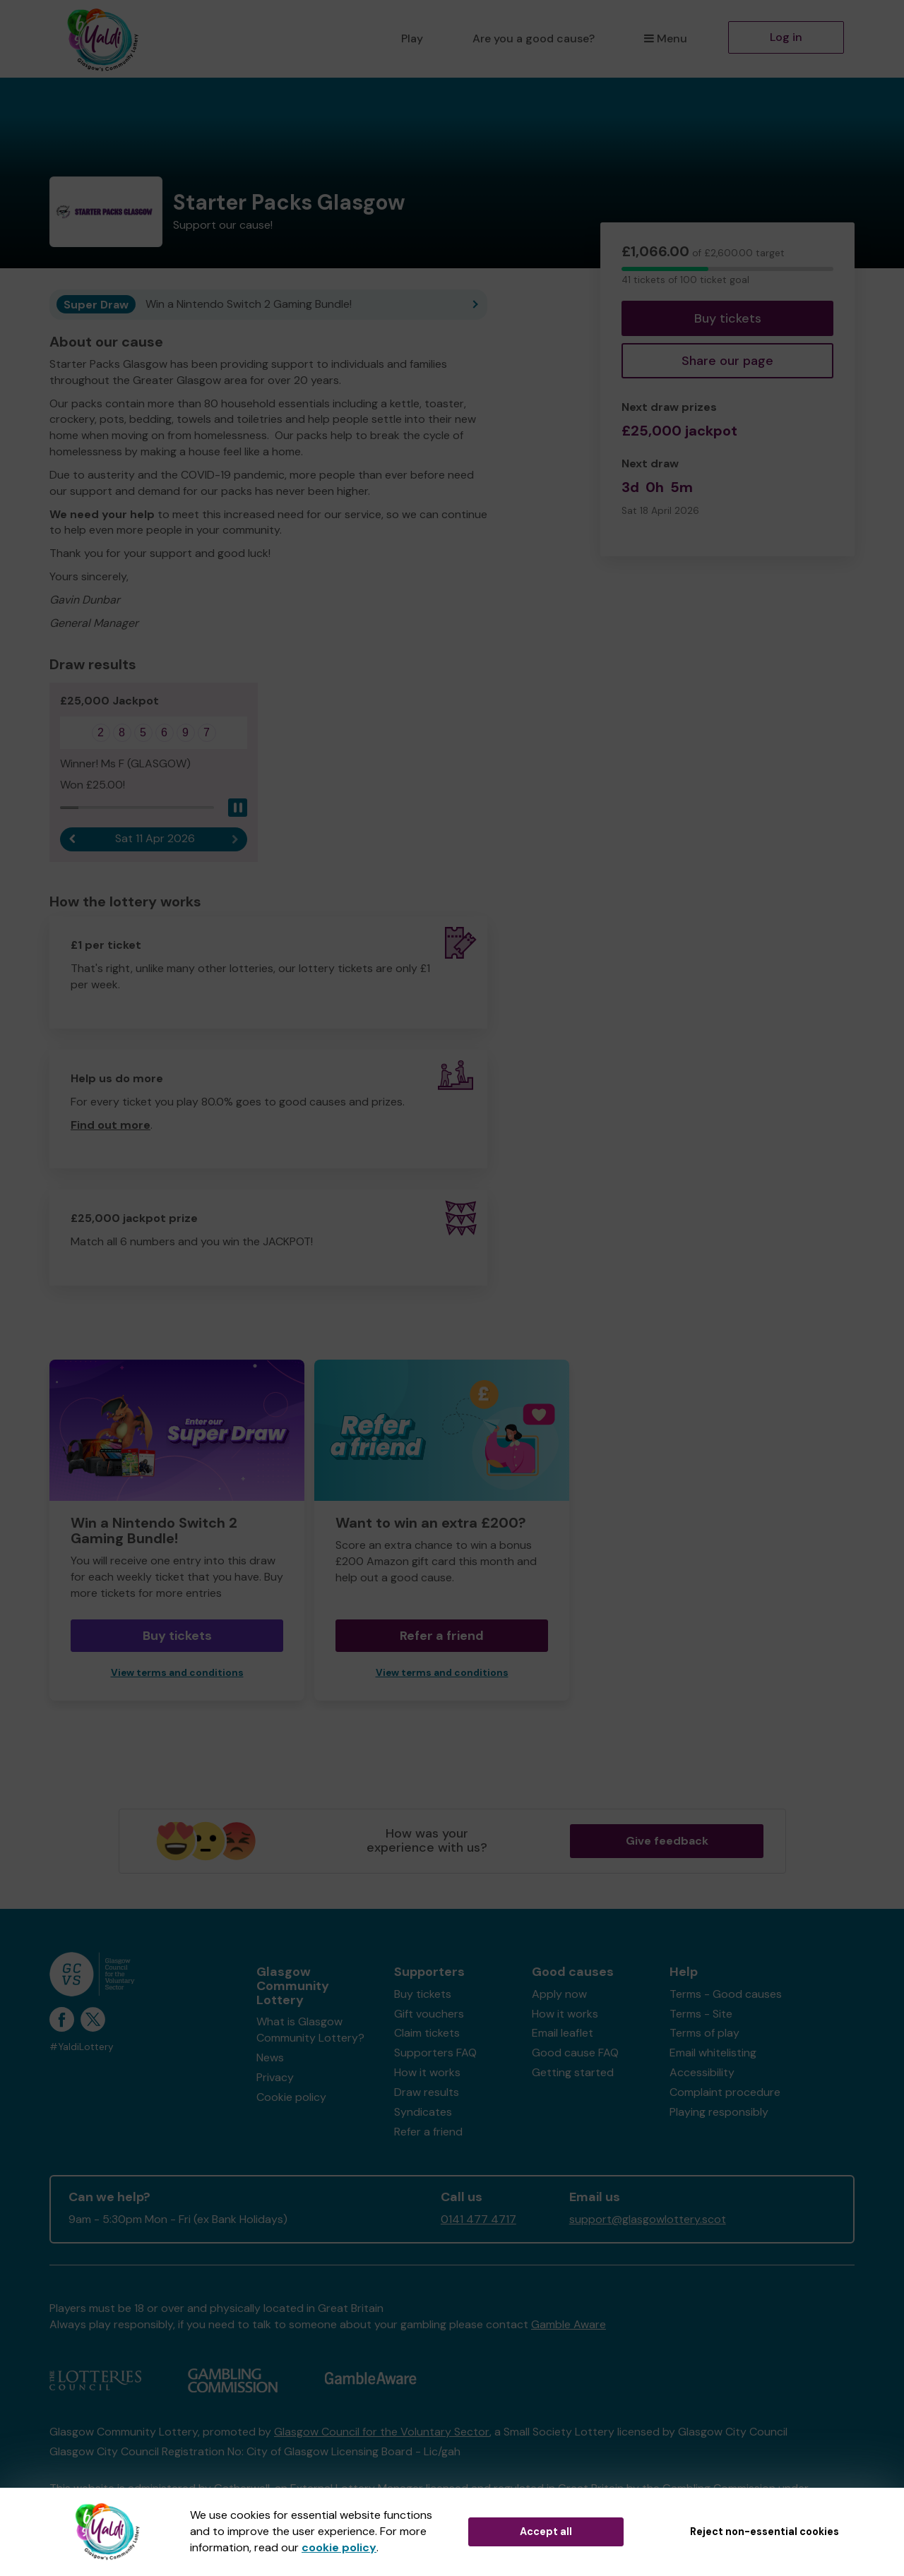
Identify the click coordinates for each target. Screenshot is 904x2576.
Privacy (275, 2077)
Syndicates (423, 2111)
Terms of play (704, 2033)
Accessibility (702, 2073)
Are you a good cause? (533, 38)
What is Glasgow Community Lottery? (310, 2030)
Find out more (110, 1125)
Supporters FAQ (435, 2053)
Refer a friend (442, 1635)
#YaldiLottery (81, 2048)
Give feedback (667, 1840)
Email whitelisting (713, 2053)
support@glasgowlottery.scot (647, 2219)
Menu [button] (665, 38)
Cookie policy (291, 2097)
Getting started (573, 2073)
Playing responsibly (719, 2111)
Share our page (727, 360)
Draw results (426, 2092)
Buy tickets (727, 318)
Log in (786, 37)
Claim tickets (427, 2033)
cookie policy (339, 2547)
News (270, 2058)
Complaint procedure (725, 2092)
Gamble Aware (568, 2325)
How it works (427, 2073)
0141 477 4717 (478, 2219)
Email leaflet (562, 2033)
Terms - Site (701, 2013)
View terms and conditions (177, 1673)
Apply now (559, 1994)
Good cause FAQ (575, 2053)
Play (412, 38)
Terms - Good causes (726, 1994)
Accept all (546, 2531)
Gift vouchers (429, 2013)
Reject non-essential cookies (764, 2531)
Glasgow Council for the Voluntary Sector (381, 2431)
